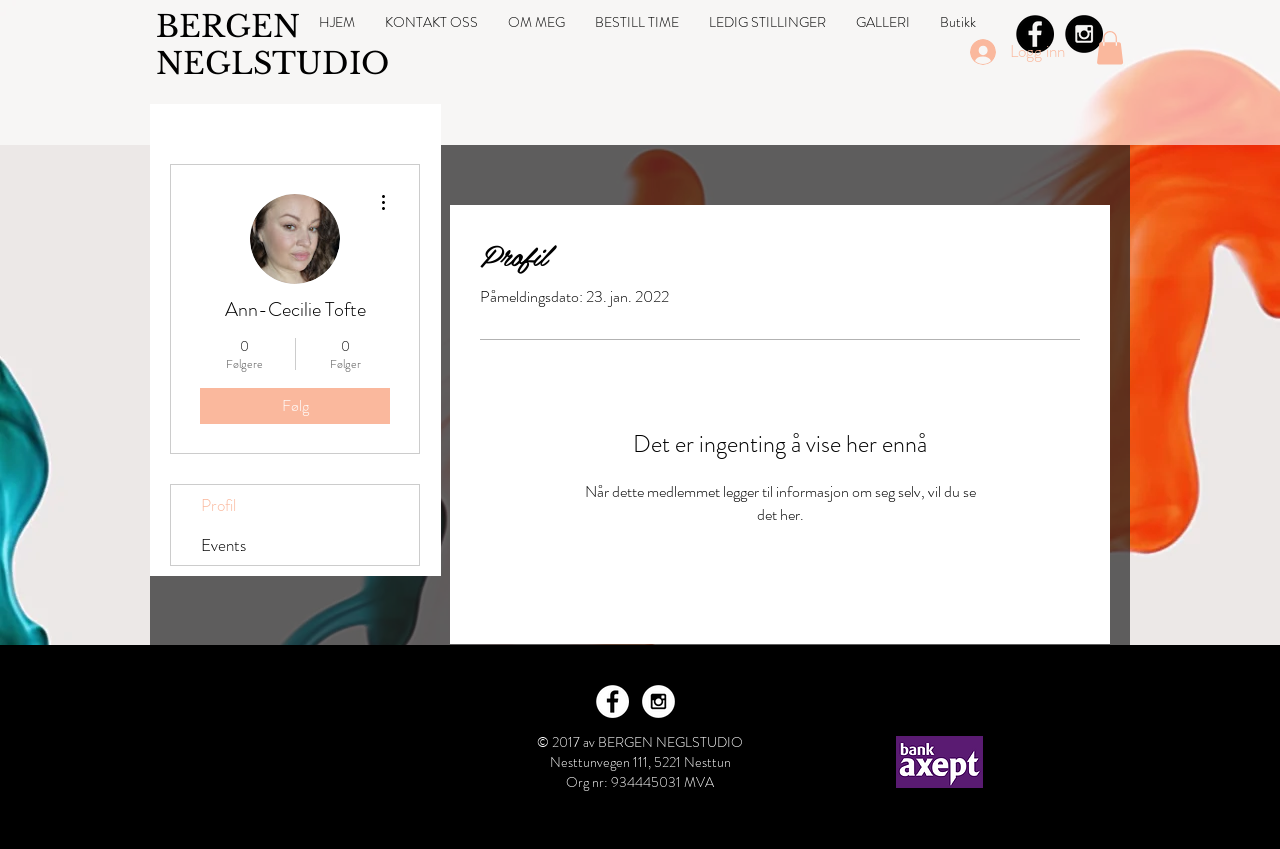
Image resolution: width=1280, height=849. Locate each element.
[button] (1110, 47)
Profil (218, 505)
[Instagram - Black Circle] (1084, 34)
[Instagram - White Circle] (658, 701)
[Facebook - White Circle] (612, 701)
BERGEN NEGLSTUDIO (272, 45)
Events (223, 545)
